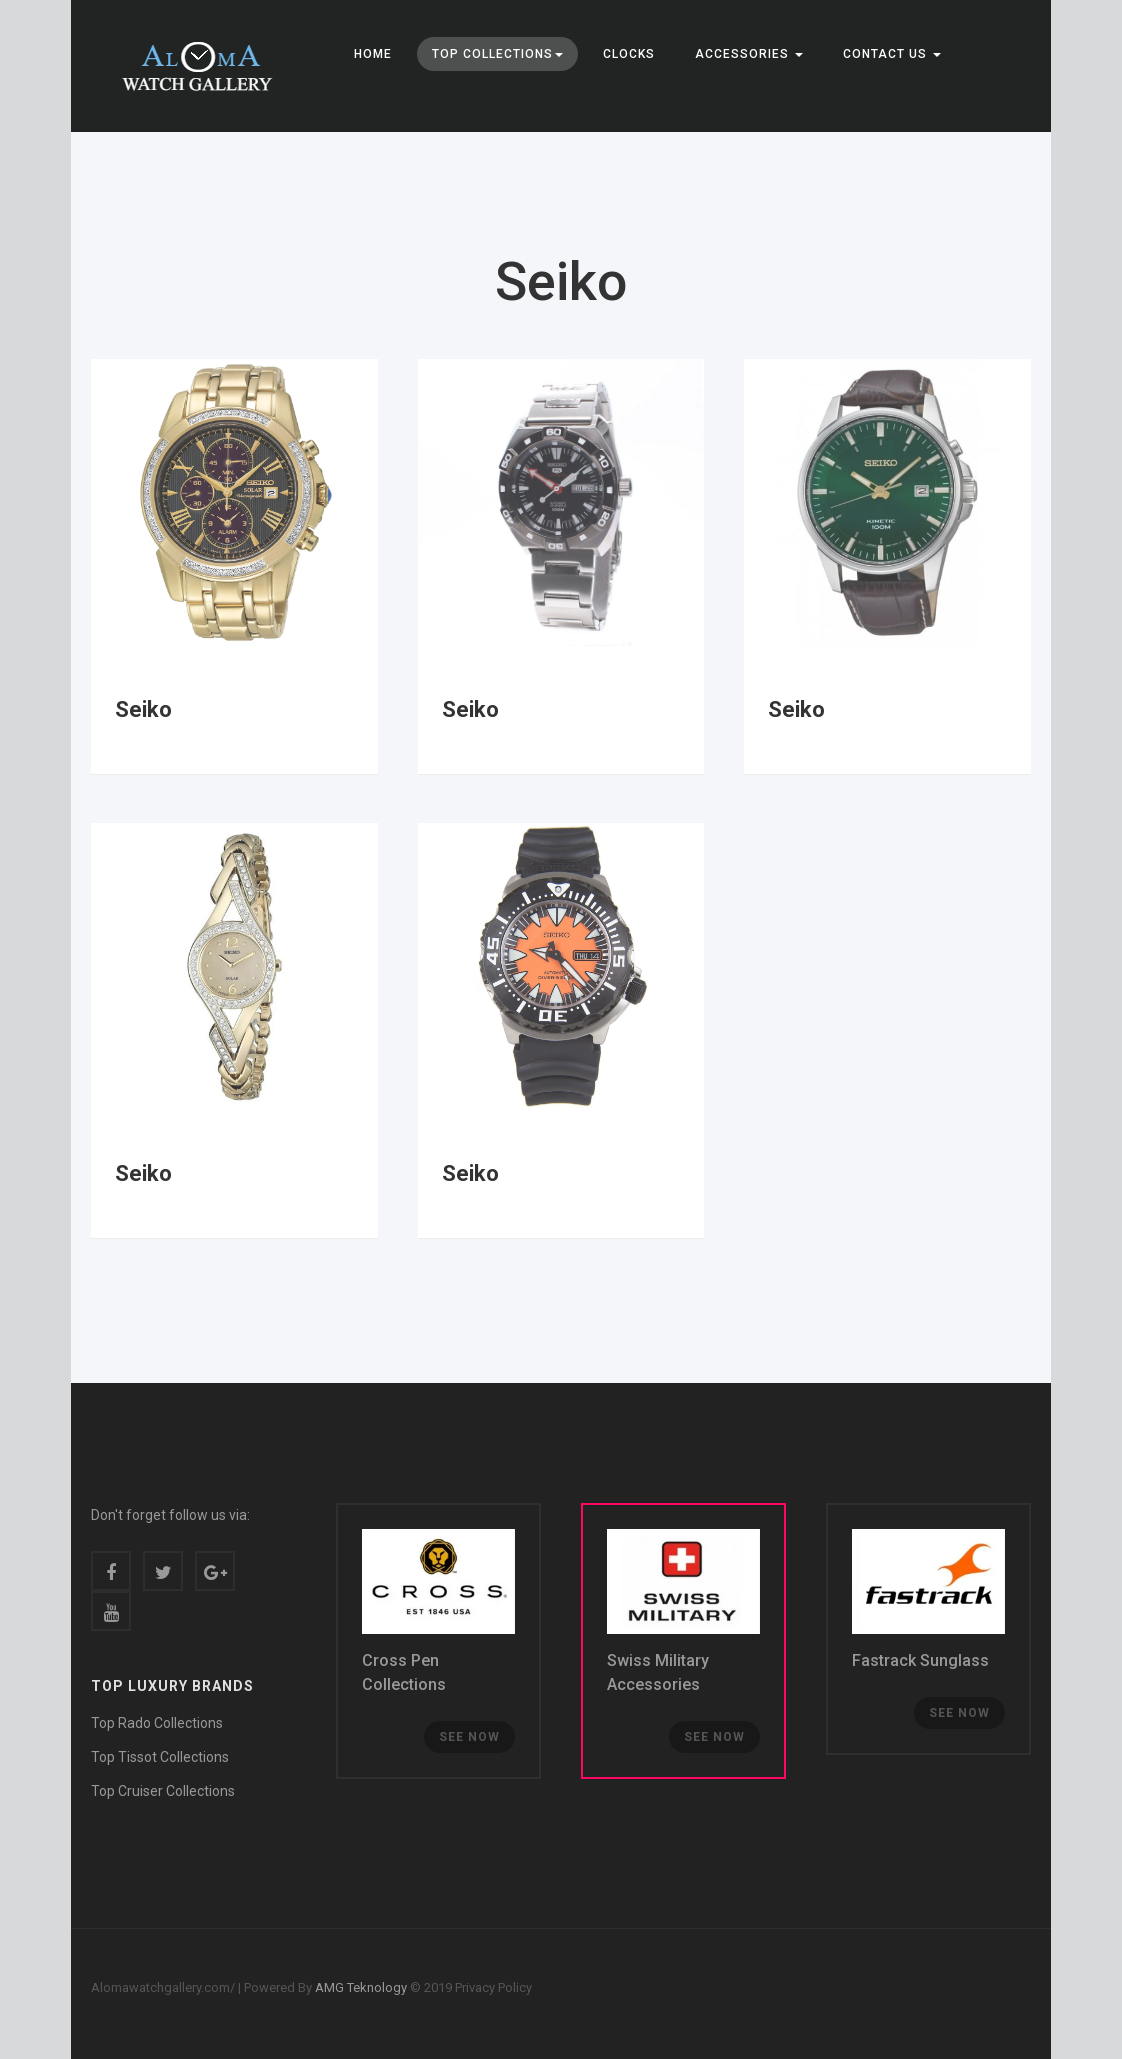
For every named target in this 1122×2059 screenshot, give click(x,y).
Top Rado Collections (157, 1723)
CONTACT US (892, 54)
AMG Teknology (359, 1987)
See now (469, 1737)
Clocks (629, 54)
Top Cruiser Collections (163, 1791)
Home (373, 54)
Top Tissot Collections (160, 1757)
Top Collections (497, 54)
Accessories (749, 54)
